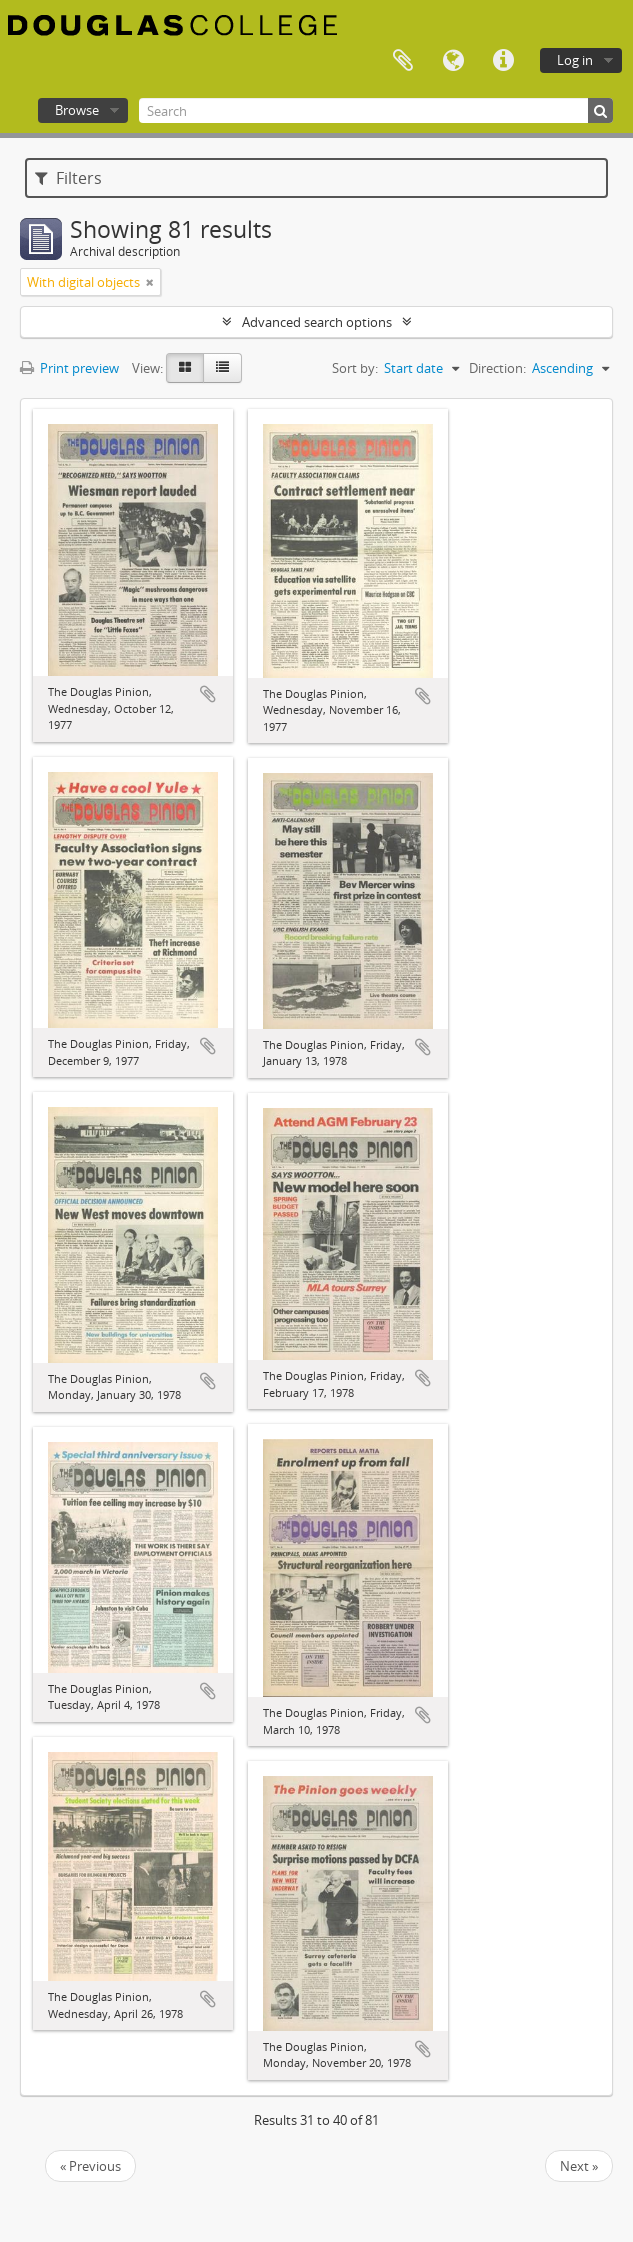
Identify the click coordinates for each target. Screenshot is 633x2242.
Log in (575, 60)
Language (453, 61)
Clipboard (403, 61)
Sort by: (355, 368)
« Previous (90, 2166)
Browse (77, 110)
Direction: (497, 368)
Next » (579, 2166)
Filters (68, 178)
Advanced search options (317, 322)
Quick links (503, 61)
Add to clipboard (208, 694)
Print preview (69, 368)
